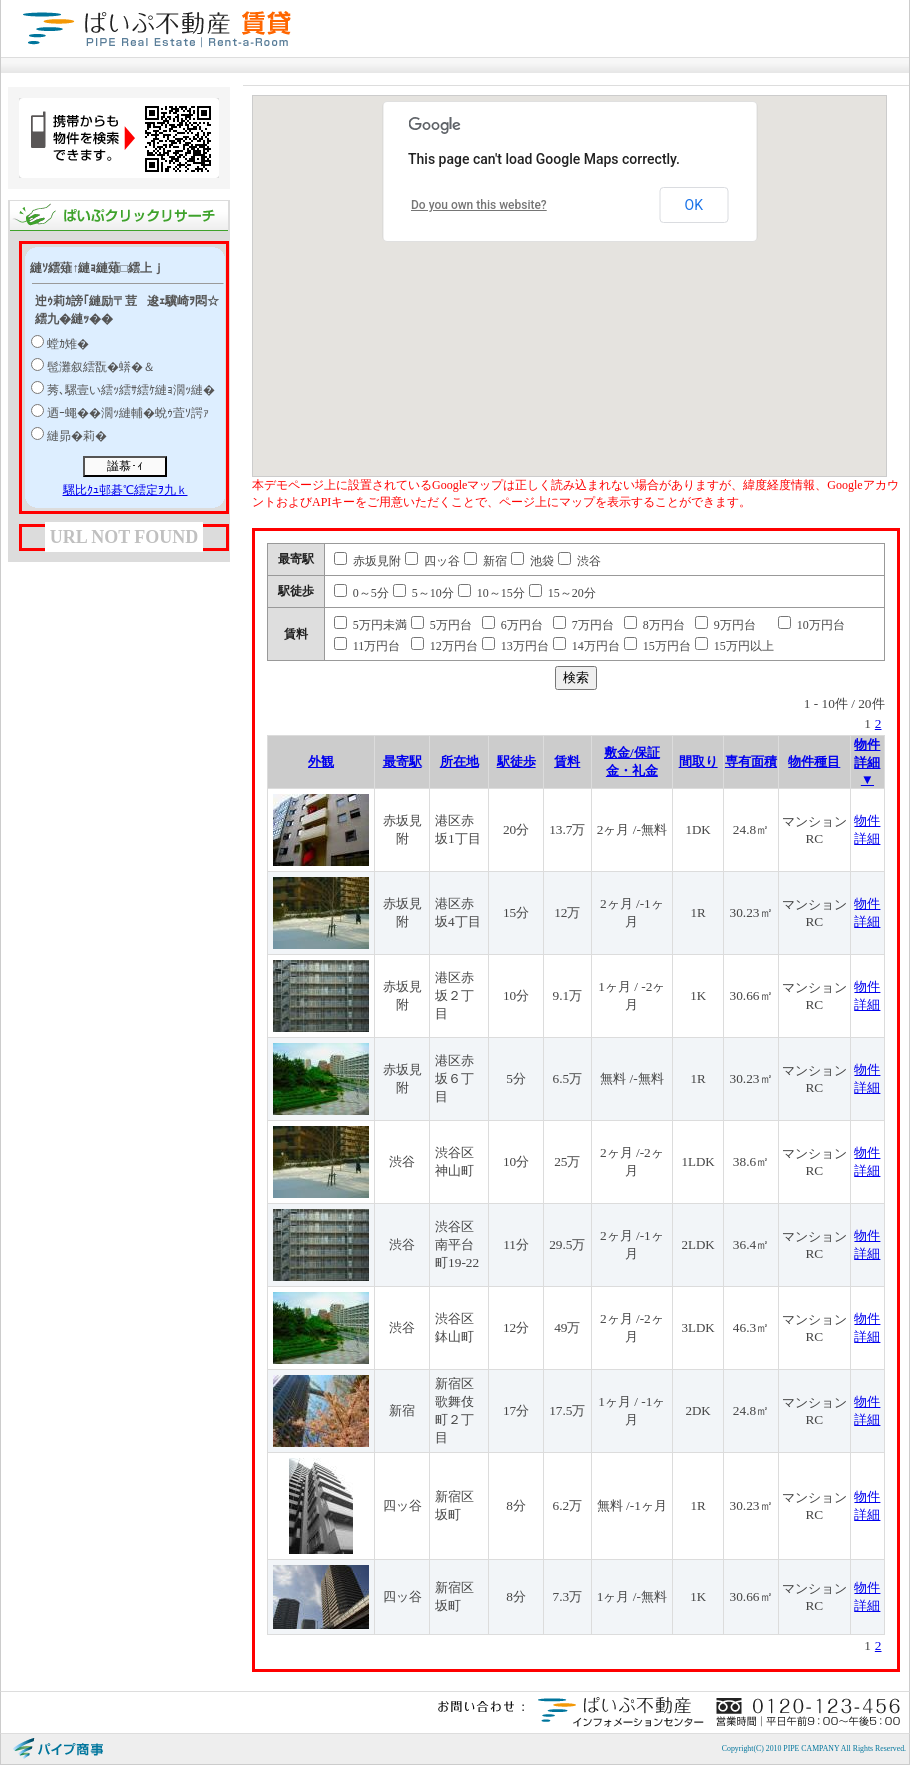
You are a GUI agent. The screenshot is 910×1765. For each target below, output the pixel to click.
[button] (643, 283)
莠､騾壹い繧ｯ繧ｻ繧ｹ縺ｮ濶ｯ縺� (131, 390)
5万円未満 (370, 625)
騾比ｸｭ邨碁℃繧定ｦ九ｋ (125, 490)
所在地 (459, 761)
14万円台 (586, 646)
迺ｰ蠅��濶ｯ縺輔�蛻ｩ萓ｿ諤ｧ (128, 413)
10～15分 (491, 593)
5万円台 (441, 625)
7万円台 (583, 625)
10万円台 (811, 625)
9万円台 (725, 625)
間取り (698, 761)
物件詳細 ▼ (867, 762)
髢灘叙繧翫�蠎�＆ (101, 367)
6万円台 (512, 625)
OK (694, 205)
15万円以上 (734, 646)
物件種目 (814, 761)
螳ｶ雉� (68, 344)
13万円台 (515, 646)
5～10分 (423, 593)
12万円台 (444, 646)
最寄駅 (402, 761)
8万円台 (654, 625)
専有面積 (751, 761)
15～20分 (562, 593)
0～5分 (361, 593)
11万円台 (367, 646)
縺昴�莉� (77, 436)
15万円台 (657, 646)
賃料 (567, 761)
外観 (321, 761)
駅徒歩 (516, 761)
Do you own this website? (479, 205)
